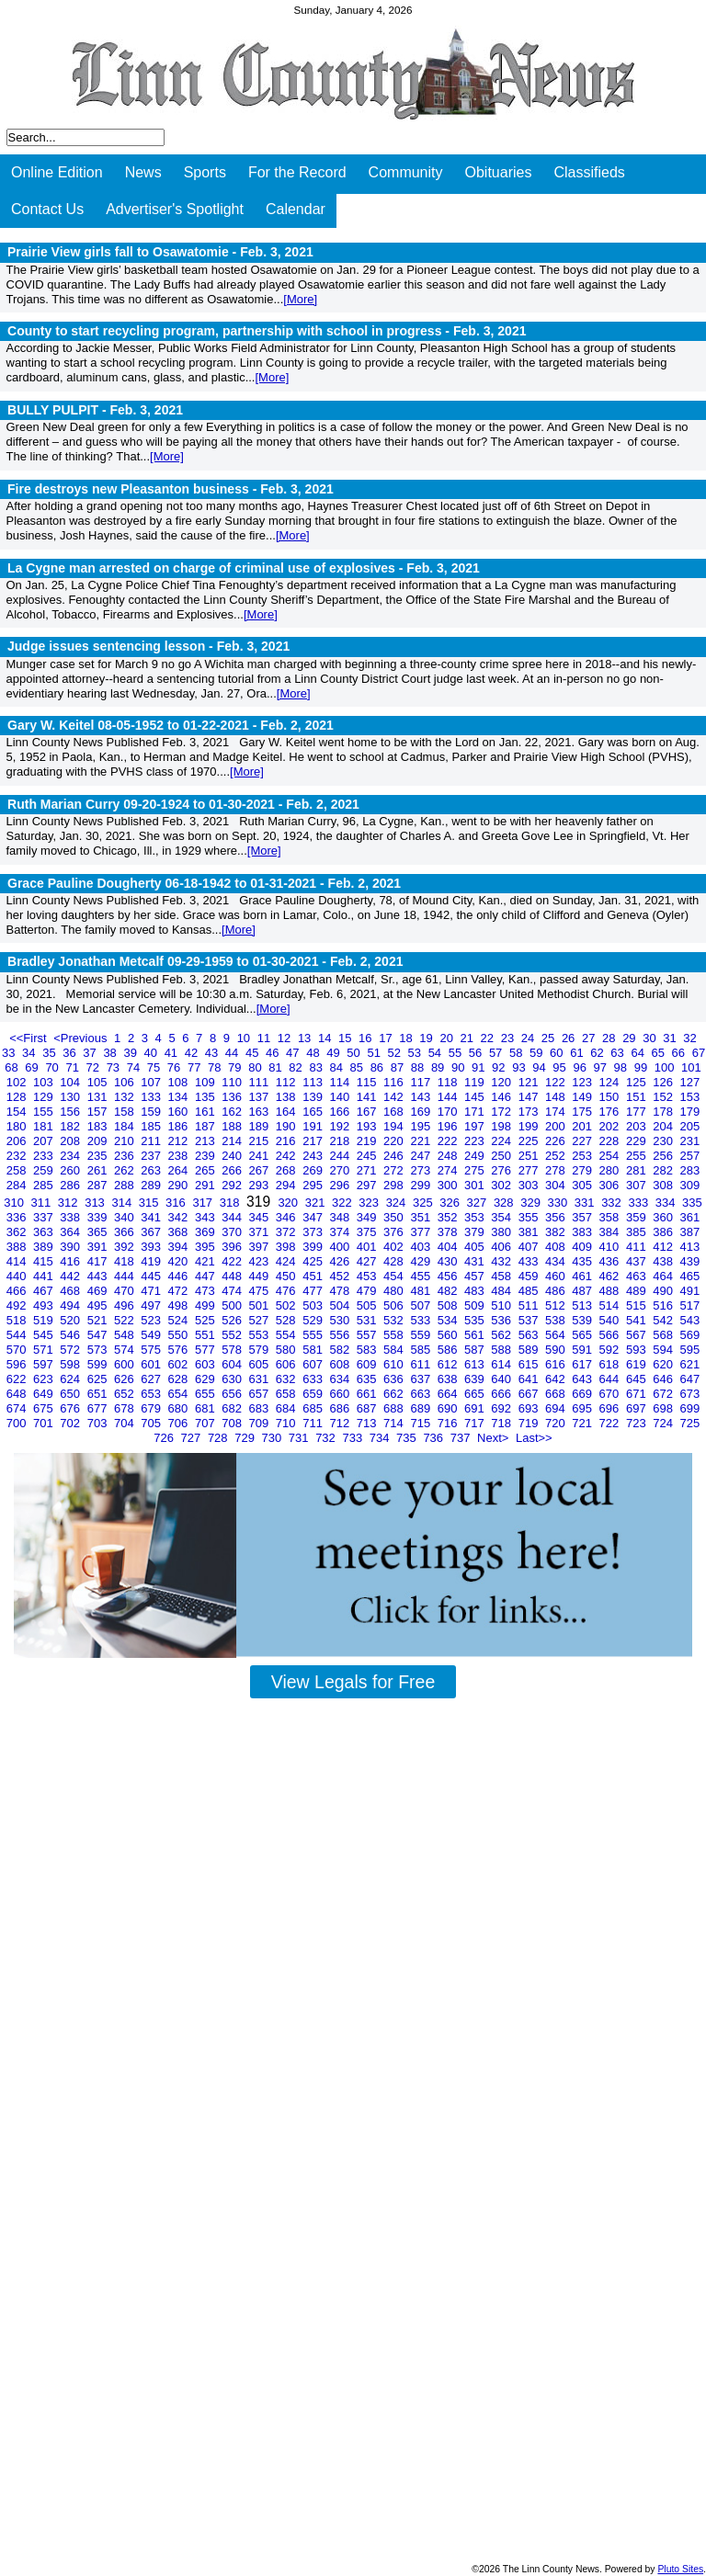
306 (610, 1185)
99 (642, 1067)
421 (206, 1261)
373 (313, 1232)
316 (176, 1202)
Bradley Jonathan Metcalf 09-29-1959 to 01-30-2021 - (205, 961)
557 (368, 1335)
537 (529, 1320)
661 (368, 1394)
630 (233, 1379)
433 (529, 1261)
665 (475, 1394)
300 (449, 1185)
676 (71, 1408)
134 (179, 1097)
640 (502, 1379)
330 (559, 1202)
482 (449, 1291)
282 (664, 1170)
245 (368, 1156)
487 (583, 1291)
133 (152, 1097)
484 (502, 1291)
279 (583, 1170)
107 (152, 1082)
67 (698, 1053)
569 (690, 1335)
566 (610, 1335)
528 (287, 1320)
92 (500, 1067)
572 (71, 1349)
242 (287, 1156)
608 (340, 1364)
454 (394, 1276)
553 (260, 1335)
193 (368, 1126)
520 (71, 1320)
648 (17, 1394)
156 (71, 1111)
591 (583, 1349)
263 (152, 1170)
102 (17, 1082)
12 (286, 1038)
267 (260, 1170)
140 (340, 1097)
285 (44, 1185)
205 (690, 1126)
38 (111, 1053)
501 (260, 1305)
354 (502, 1217)
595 (690, 1349)
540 (610, 1320)
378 (449, 1232)
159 (152, 1111)
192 (340, 1126)
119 (475, 1082)
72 (94, 1067)
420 (179, 1261)
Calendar (295, 209)
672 (664, 1394)
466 (17, 1291)
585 (421, 1349)
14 (326, 1038)
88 (419, 1067)
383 (583, 1232)
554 (287, 1335)
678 (125, 1408)
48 (314, 1053)
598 (71, 1364)
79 (236, 1067)
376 (394, 1232)
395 (206, 1247)
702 (71, 1423)
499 (206, 1305)
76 (175, 1067)
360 (664, 1217)
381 (529, 1232)
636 (394, 1379)
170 (449, 1111)
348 (340, 1217)
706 (179, 1423)
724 (664, 1423)
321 (316, 1202)
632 (287, 1379)
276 (502, 1170)
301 (475, 1185)
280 (610, 1170)
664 (449, 1394)
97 (602, 1067)
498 (179, 1305)
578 (233, 1349)
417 (98, 1261)
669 (583, 1394)
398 (287, 1247)
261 (98, 1170)
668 (556, 1394)
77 (196, 1067)
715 (421, 1423)
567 (637, 1335)
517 (690, 1305)
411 (637, 1247)
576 (179, 1349)
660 (340, 1394)
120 (502, 1082)
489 (637, 1291)
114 (340, 1082)
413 (690, 1247)
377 (421, 1232)
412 (664, 1247)
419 (152, 1261)
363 (44, 1232)
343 (206, 1217)
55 (457, 1053)
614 (502, 1364)
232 (17, 1156)
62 (598, 1053)
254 (610, 1156)
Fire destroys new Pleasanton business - (170, 489)
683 (260, 1408)
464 (664, 1276)
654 (179, 1394)
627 (152, 1379)
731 (300, 1438)
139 (313, 1097)
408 (556, 1247)
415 (44, 1261)
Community (406, 172)
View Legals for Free (353, 1682)
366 (125, 1232)
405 (475, 1247)
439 (690, 1261)
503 (313, 1305)
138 (287, 1097)
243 (313, 1156)
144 (449, 1097)
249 (475, 1156)
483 (475, 1291)
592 (610, 1349)
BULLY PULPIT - (95, 410)
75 (155, 1067)
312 (69, 1202)
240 (233, 1156)
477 (313, 1291)
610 (394, 1364)
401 (368, 1247)
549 (152, 1335)
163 (260, 1111)
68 (13, 1067)
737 (461, 1438)
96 (581, 1067)
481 (421, 1291)
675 (44, 1408)
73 (115, 1067)
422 (233, 1261)
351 (421, 1217)
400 (340, 1247)
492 (17, 1305)
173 (529, 1111)
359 (637, 1217)
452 (340, 1276)
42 (193, 1053)
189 (260, 1126)
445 (152, 1276)
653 (152, 1394)
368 (179, 1232)
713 (368, 1423)
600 (125, 1364)
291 (206, 1185)
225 (529, 1141)
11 (265, 1038)
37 (91, 1053)
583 (368, 1349)
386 (664, 1232)
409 (583, 1247)
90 (459, 1067)
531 (368, 1320)
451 (313, 1276)
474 (233, 1291)
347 (313, 1217)
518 (17, 1320)
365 (98, 1232)
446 (179, 1276)
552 (233, 1335)
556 (340, 1335)
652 (125, 1394)
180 (17, 1126)
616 (556, 1364)
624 (71, 1379)
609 (368, 1364)
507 (421, 1305)
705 (152, 1423)
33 (10, 1053)
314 (122, 1202)
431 (475, 1261)
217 (313, 1141)
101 (691, 1067)
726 (165, 1438)
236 (125, 1156)
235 (98, 1156)
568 (664, 1335)
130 (71, 1097)
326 (450, 1202)
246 (394, 1156)
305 (583, 1185)
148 (556, 1097)
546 (71, 1335)
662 (394, 1394)
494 (71, 1305)
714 (394, 1423)
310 (15, 1202)
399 (313, 1247)
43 (213, 1053)
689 (421, 1408)
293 (260, 1185)
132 (125, 1097)
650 (71, 1394)
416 (71, 1261)
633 (313, 1379)
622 (17, 1379)
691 (475, 1408)
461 (583, 1276)
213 (206, 1141)
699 (690, 1408)
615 (529, 1364)
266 (233, 1170)
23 (509, 1038)
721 (583, 1423)
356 (556, 1217)
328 (505, 1202)
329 (531, 1202)
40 (152, 1053)
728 (219, 1438)
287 (98, 1185)
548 (125, 1335)
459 (529, 1276)
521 (98, 1320)
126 (664, 1082)
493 (44, 1305)
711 (313, 1423)
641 (529, 1379)
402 (394, 1247)
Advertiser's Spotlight (175, 209)
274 (449, 1170)
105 (98, 1082)
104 (71, 1082)
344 (233, 1217)
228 (610, 1141)
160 (179, 1111)
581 (313, 1349)
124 (610, 1082)
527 (260, 1320)
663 (421, 1394)
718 (502, 1423)
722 (610, 1423)
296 (340, 1185)
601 (152, 1364)
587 (475, 1349)
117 (421, 1082)
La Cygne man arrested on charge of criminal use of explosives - (243, 568)
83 (317, 1067)
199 (529, 1126)
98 (622, 1067)
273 (421, 1170)
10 (245, 1038)
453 (368, 1276)
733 (353, 1438)
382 (556, 1232)
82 (297, 1067)
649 (44, 1394)
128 (17, 1097)
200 (556, 1126)
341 (152, 1217)
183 (98, 1126)
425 (313, 1261)
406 (502, 1247)
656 (233, 1394)
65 (660, 1053)
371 (260, 1232)
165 (313, 1111)
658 (287, 1394)
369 (206, 1232)
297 (368, 1185)
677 (98, 1408)
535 (475, 1320)
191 (313, 1126)
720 (556, 1423)
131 (98, 1097)
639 (475, 1379)
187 (206, 1126)
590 (556, 1349)
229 (637, 1141)
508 (449, 1305)
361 (690, 1217)
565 (583, 1335)
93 (520, 1067)
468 (71, 1291)
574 (125, 1349)
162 (233, 1111)
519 (44, 1320)
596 (17, 1364)
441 (44, 1276)
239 (206, 1156)
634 (340, 1379)
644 (610, 1379)
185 (152, 1126)
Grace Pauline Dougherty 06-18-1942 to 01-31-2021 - (204, 883)
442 (71, 1276)
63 (618, 1053)
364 (71, 1232)
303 (529, 1185)
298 (394, 1185)
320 (289, 1202)
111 (260, 1082)
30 (651, 1038)
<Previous (81, 1038)
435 (583, 1261)
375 (368, 1232)
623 (44, 1379)
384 (610, 1232)
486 (556, 1291)
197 (475, 1126)
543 (690, 1320)
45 (253, 1053)
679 (152, 1408)
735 (407, 1438)
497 (152, 1305)
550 (179, 1335)
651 (98, 1394)
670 (610, 1394)
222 (449, 1141)
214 (233, 1141)
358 (610, 1217)
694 (556, 1408)
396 (233, 1247)
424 (287, 1261)
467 (44, 1291)
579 (260, 1349)
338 (71, 1217)
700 (17, 1423)
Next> (494, 1438)
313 (96, 1202)
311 (42, 1202)
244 (340, 1156)
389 (44, 1247)
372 (287, 1232)
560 (449, 1335)
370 (233, 1232)
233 (44, 1156)
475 (260, 1291)
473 (206, 1291)
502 (287, 1305)
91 (480, 1067)
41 (173, 1053)
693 (529, 1408)
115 (368, 1082)
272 (394, 1170)
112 (287, 1082)
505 (368, 1305)
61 (578, 1053)
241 (260, 1156)
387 (690, 1232)
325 (424, 1202)
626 (125, 1379)
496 (125, 1305)
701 (44, 1423)
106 (125, 1082)
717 (475, 1423)
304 (556, 1185)
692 (502, 1408)
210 (125, 1141)
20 (447, 1038)
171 (475, 1111)
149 (583, 1097)
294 (287, 1185)
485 (529, 1291)
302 (502, 1185)
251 (529, 1156)
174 (556, 1111)
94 (540, 1067)
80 (256, 1067)
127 (690, 1082)
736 (434, 1438)
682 (233, 1408)
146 (502, 1097)
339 (98, 1217)
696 (610, 1408)
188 (233, 1126)
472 (179, 1291)
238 (179, 1156)
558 (394, 1335)
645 (637, 1379)
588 (502, 1349)
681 (206, 1408)
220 (394, 1141)
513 (583, 1305)
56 (477, 1053)
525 (206, 1320)
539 (583, 1320)
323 (370, 1202)
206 (17, 1141)
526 (233, 1320)
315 (150, 1202)
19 (427, 1038)
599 (98, 1364)
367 (152, 1232)
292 (233, 1185)
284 (17, 1185)
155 (44, 1111)
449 (260, 1276)
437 (637, 1261)
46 (274, 1053)
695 (583, 1408)
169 (421, 1111)
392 (125, 1247)
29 (630, 1038)
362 (17, 1232)
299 (421, 1185)
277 (529, 1170)
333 (639, 1202)
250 (502, 1156)
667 (529, 1394)
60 (558, 1053)
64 (639, 1053)
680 (179, 1408)
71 (73, 1067)
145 (475, 1097)
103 (44, 1082)
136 (233, 1097)
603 (206, 1364)
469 (98, 1291)
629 (206, 1379)
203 (637, 1126)
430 (449, 1261)
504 (340, 1305)
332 (612, 1202)
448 (233, 1276)
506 (394, 1305)
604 (233, 1364)
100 (666, 1067)
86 (378, 1067)
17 (387, 1038)
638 (449, 1379)
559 (421, 1335)
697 (637, 1408)
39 (131, 1053)
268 (287, 1170)
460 (556, 1276)
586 (449, 1349)
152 (664, 1097)
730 (273, 1438)
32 (689, 1038)
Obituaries (498, 172)
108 (179, 1082)
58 (517, 1053)
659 (313, 1394)
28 (610, 1038)
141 (368, 1097)
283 (690, 1170)
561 (475, 1335)
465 (690, 1276)
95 (560, 1067)
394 (179, 1247)
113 (313, 1082)
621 (690, 1364)
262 (125, 1170)
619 (637, 1364)
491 (690, 1291)
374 (340, 1232)
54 (436, 1053)
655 (206, 1394)
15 (346, 1038)
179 (690, 1111)
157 (98, 1111)
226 (556, 1141)
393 (152, 1247)
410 (610, 1247)
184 (125, 1126)
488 (610, 1291)
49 (334, 1053)
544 (17, 1335)
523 (152, 1320)
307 (637, 1185)
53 (416, 1053)
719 (529, 1423)
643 (583, 1379)
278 (556, 1170)
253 (583, 1156)
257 (690, 1156)
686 (340, 1408)
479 (368, 1291)
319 (260, 1201)
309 (690, 1185)
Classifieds (588, 172)
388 (17, 1247)
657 (260, 1394)
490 (664, 1291)
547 (98, 1335)
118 (449, 1082)
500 (233, 1305)
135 (206, 1097)
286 (71, 1185)
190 (287, 1126)
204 (664, 1126)
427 (368, 1261)
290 (179, 1185)
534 (449, 1320)
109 (206, 1082)
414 (17, 1261)
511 (529, 1305)
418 (125, 1261)
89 (439, 1067)
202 (610, 1126)
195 (421, 1126)
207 (44, 1141)
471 (152, 1291)
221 (421, 1141)
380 (502, 1232)
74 (135, 1067)
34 (30, 1053)
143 (421, 1097)
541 (637, 1320)
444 (125, 1276)
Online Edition (57, 172)
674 (17, 1408)
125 (637, 1082)
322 (343, 1202)
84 (337, 1067)
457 (475, 1276)
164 (287, 1111)
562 (502, 1335)
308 (664, 1185)
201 (583, 1126)
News (143, 172)
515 (637, 1305)
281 (637, 1170)
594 (664, 1349)
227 (583, 1141)
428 (394, 1261)
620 (664, 1364)
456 (449, 1276)
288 (125, 1185)
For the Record (297, 172)
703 (98, 1423)
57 (497, 1053)
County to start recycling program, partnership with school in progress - (267, 330)
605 (260, 1364)
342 (179, 1217)
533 (421, 1320)
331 (586, 1202)
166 (340, 1111)
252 (556, 1156)
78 (216, 1067)
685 (313, 1408)
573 (98, 1349)
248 (449, 1156)
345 (260, 1217)
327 (478, 1202)
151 (637, 1097)
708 (233, 1423)
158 (125, 1111)
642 (556, 1379)
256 (664, 1156)
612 (449, 1364)
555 (313, 1335)
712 (340, 1423)
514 (610, 1305)
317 (203, 1202)
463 (637, 1276)
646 (664, 1379)
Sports (205, 172)
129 (44, 1097)
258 (17, 1170)
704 (125, 1423)
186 (179, 1126)
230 (664, 1141)
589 (529, 1349)
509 (475, 1305)
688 (394, 1408)
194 (394, 1126)
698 (664, 1408)
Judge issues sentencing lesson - (148, 646)
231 (690, 1141)
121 (529, 1082)
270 (340, 1170)
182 (71, 1126)
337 (44, 1217)
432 (502, 1261)
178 (664, 1111)
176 (610, 1111)
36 (71, 1053)
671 (637, 1394)
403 (421, 1247)
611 (421, 1364)
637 (421, 1379)
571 (44, 1349)
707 (206, 1423)
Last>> (534, 1438)
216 (287, 1141)
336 (17, 1217)
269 (313, 1170)
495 (98, 1305)
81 (276, 1067)
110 (233, 1082)
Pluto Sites (680, 2569)
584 (394, 1349)
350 (394, 1217)
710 (287, 1423)
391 (98, 1247)
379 (475, 1232)
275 (475, 1170)
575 (152, 1349)
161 (206, 1111)
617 (583, 1364)
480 (394, 1291)
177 (637, 1111)
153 (690, 1097)
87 (399, 1067)
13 (306, 1038)
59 (538, 1053)
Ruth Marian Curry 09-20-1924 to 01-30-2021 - (183, 804)
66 (680, 1053)
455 (421, 1276)
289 (152, 1185)
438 (664, 1261)
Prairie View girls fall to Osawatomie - (160, 251)
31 (671, 1038)
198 (502, 1126)
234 (71, 1156)
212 (179, 1141)
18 (407, 1038)
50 (355, 1053)
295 (313, 1185)
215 (260, 1141)
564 (556, 1335)
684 (287, 1408)
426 (340, 1261)
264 (179, 1170)
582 (340, 1349)
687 (368, 1408)
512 (556, 1305)
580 (287, 1349)
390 (71, 1247)
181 (44, 1126)
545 (44, 1335)
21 (469, 1038)
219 (368, 1141)
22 (489, 1038)
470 (125, 1291)
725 (690, 1423)
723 (637, 1423)
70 (53, 1067)
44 (233, 1053)
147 (529, 1097)
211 (152, 1141)
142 (394, 1097)
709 (260, 1423)
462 (610, 1276)
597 (44, 1364)
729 (245, 1438)
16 (367, 1038)
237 (152, 1156)
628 (179, 1379)
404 (449, 1247)
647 (690, 1379)
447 (206, 1276)
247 (421, 1156)
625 (98, 1379)
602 (179, 1364)
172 (502, 1111)
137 (260, 1097)
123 (583, 1082)
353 (475, 1217)
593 (637, 1349)
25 (549, 1038)
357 (583, 1217)
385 (637, 1232)
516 (664, 1305)
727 (192, 1438)
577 (206, 1349)
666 (502, 1394)
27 (590, 1038)
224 (502, 1141)
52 (395, 1053)
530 (340, 1320)
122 (556, 1082)
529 (313, 1320)
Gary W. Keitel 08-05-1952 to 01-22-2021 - (170, 725)
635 (368, 1379)
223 (475, 1141)
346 (287, 1217)
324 (397, 1202)
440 (17, 1276)
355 (529, 1217)
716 (449, 1423)
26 (570, 1038)
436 (610, 1261)
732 (326, 1438)
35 (50, 1053)
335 (692, 1202)
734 (381, 1438)
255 (637, 1156)
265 (206, 1170)
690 (449, 1408)
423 (260, 1261)
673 (690, 1394)
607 (313, 1364)
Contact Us (47, 209)
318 (231, 1202)
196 (449, 1126)
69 (33, 1067)
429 (421, 1261)
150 (610, 1097)
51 (375, 1053)
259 (44, 1170)
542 (664, 1320)
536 (502, 1320)
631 (260, 1379)
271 (368, 1170)
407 (529, 1247)
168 (394, 1111)
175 (583, 1111)
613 (475, 1364)
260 (71, 1170)
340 (125, 1217)
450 (287, 1276)
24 (529, 1038)
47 (294, 1053)
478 (340, 1291)
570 (17, 1349)
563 (529, 1335)
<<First (29, 1038)
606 (287, 1364)
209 (98, 1141)
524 (179, 1320)
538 (556, 1320)
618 (610, 1364)
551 (206, 1335)
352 (449, 1217)
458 (502, 1276)
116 (394, 1082)
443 (98, 1276)
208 (71, 1141)
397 (260, 1247)
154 (17, 1111)
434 (556, 1261)
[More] (300, 299)
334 (666, 1202)
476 (287, 1291)
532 (394, 1320)
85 (358, 1067)
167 (368, 1111)
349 (368, 1217)
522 (125, 1320)
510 (502, 1305)
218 (340, 1141)
